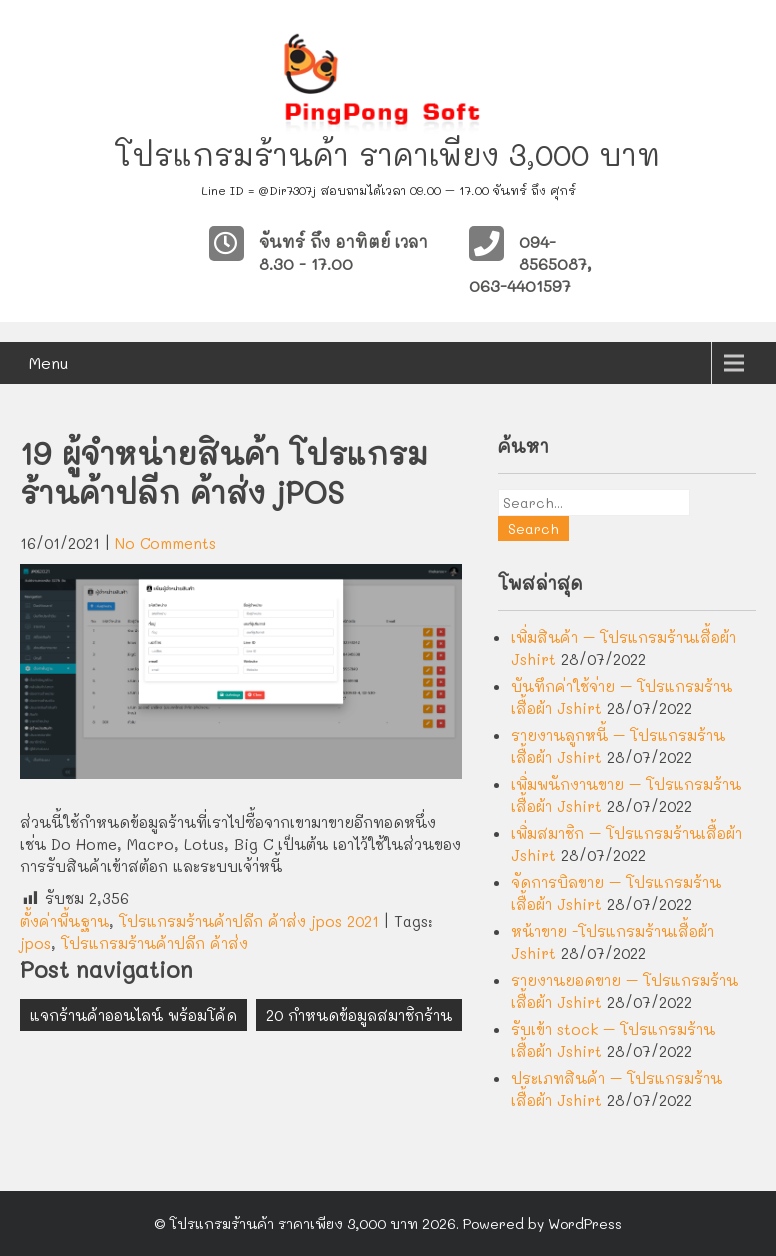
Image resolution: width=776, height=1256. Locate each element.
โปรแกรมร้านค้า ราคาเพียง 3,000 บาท (388, 154)
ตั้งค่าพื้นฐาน (64, 921)
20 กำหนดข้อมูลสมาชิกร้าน (359, 1015)
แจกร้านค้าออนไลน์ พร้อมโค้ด (133, 1015)
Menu (48, 362)
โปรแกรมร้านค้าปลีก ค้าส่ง (154, 943)
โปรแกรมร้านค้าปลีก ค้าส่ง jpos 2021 (249, 921)
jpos (35, 943)
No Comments (165, 543)
